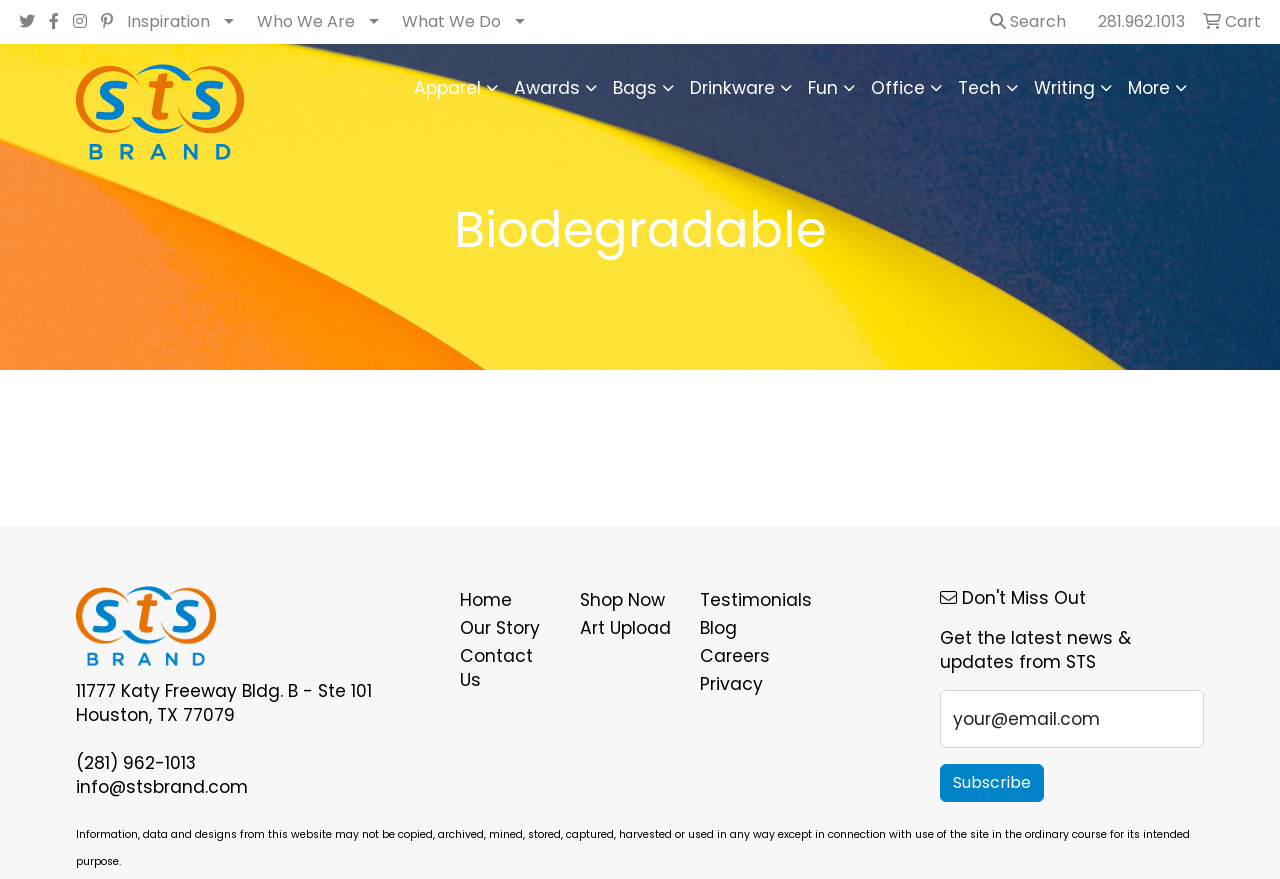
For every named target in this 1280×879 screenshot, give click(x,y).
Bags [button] (635, 88)
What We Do (451, 21)
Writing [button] (1064, 88)
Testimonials (748, 600)
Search (1028, 21)
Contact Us (496, 668)
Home (486, 600)
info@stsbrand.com (162, 787)
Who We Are (306, 21)
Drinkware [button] (732, 88)
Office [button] (898, 88)
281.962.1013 (1141, 21)
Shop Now (622, 600)
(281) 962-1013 (136, 763)
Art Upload (625, 628)
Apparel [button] (447, 88)
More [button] (1149, 88)
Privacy (731, 684)
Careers (735, 656)
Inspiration (168, 21)
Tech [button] (979, 88)
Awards (547, 88)
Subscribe (992, 782)
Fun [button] (823, 88)
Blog (718, 628)
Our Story (500, 628)
